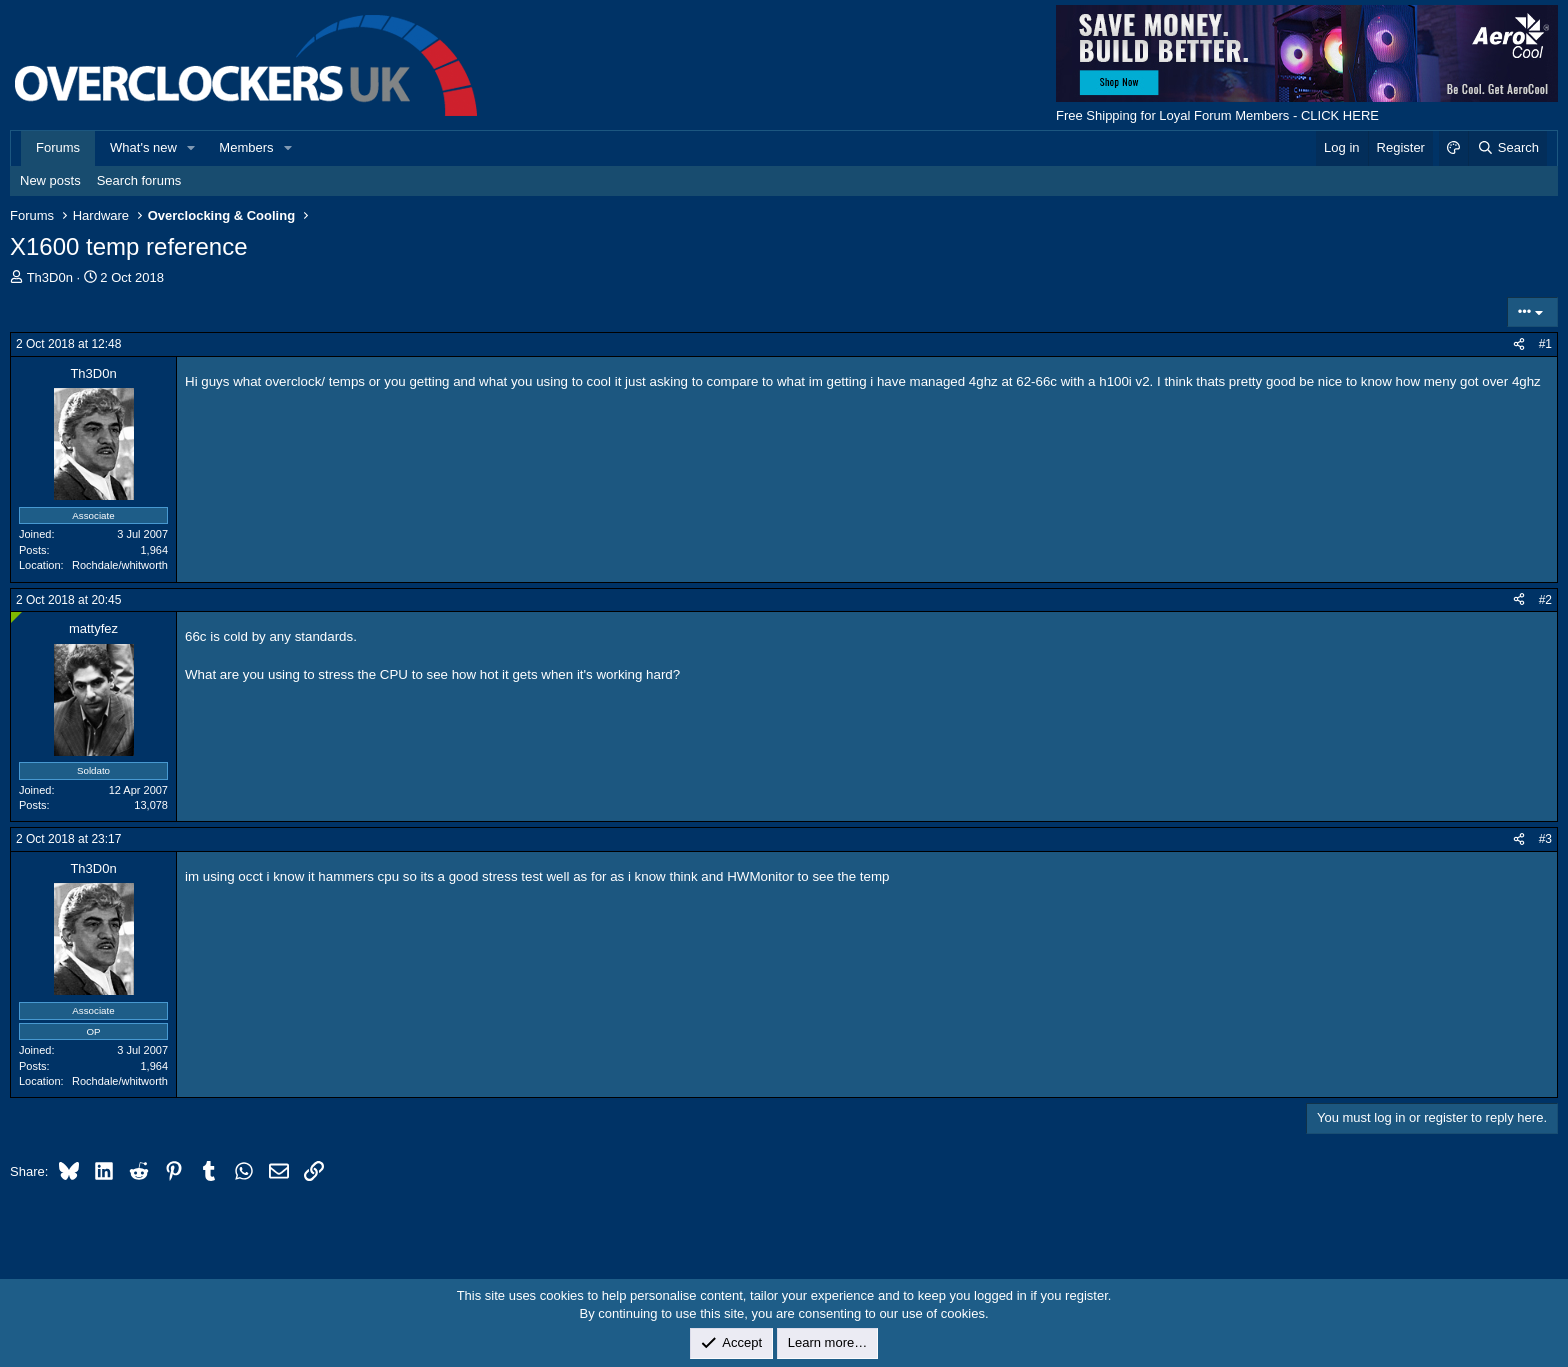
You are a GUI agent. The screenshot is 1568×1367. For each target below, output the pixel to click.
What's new (143, 147)
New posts (50, 180)
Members (246, 147)
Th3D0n (50, 277)
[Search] (1507, 148)
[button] (192, 148)
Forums (58, 147)
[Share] (1519, 344)
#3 (1545, 839)
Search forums (139, 180)
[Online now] (16, 617)
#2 (1545, 600)
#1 (1545, 344)
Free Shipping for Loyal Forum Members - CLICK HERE (1217, 115)
